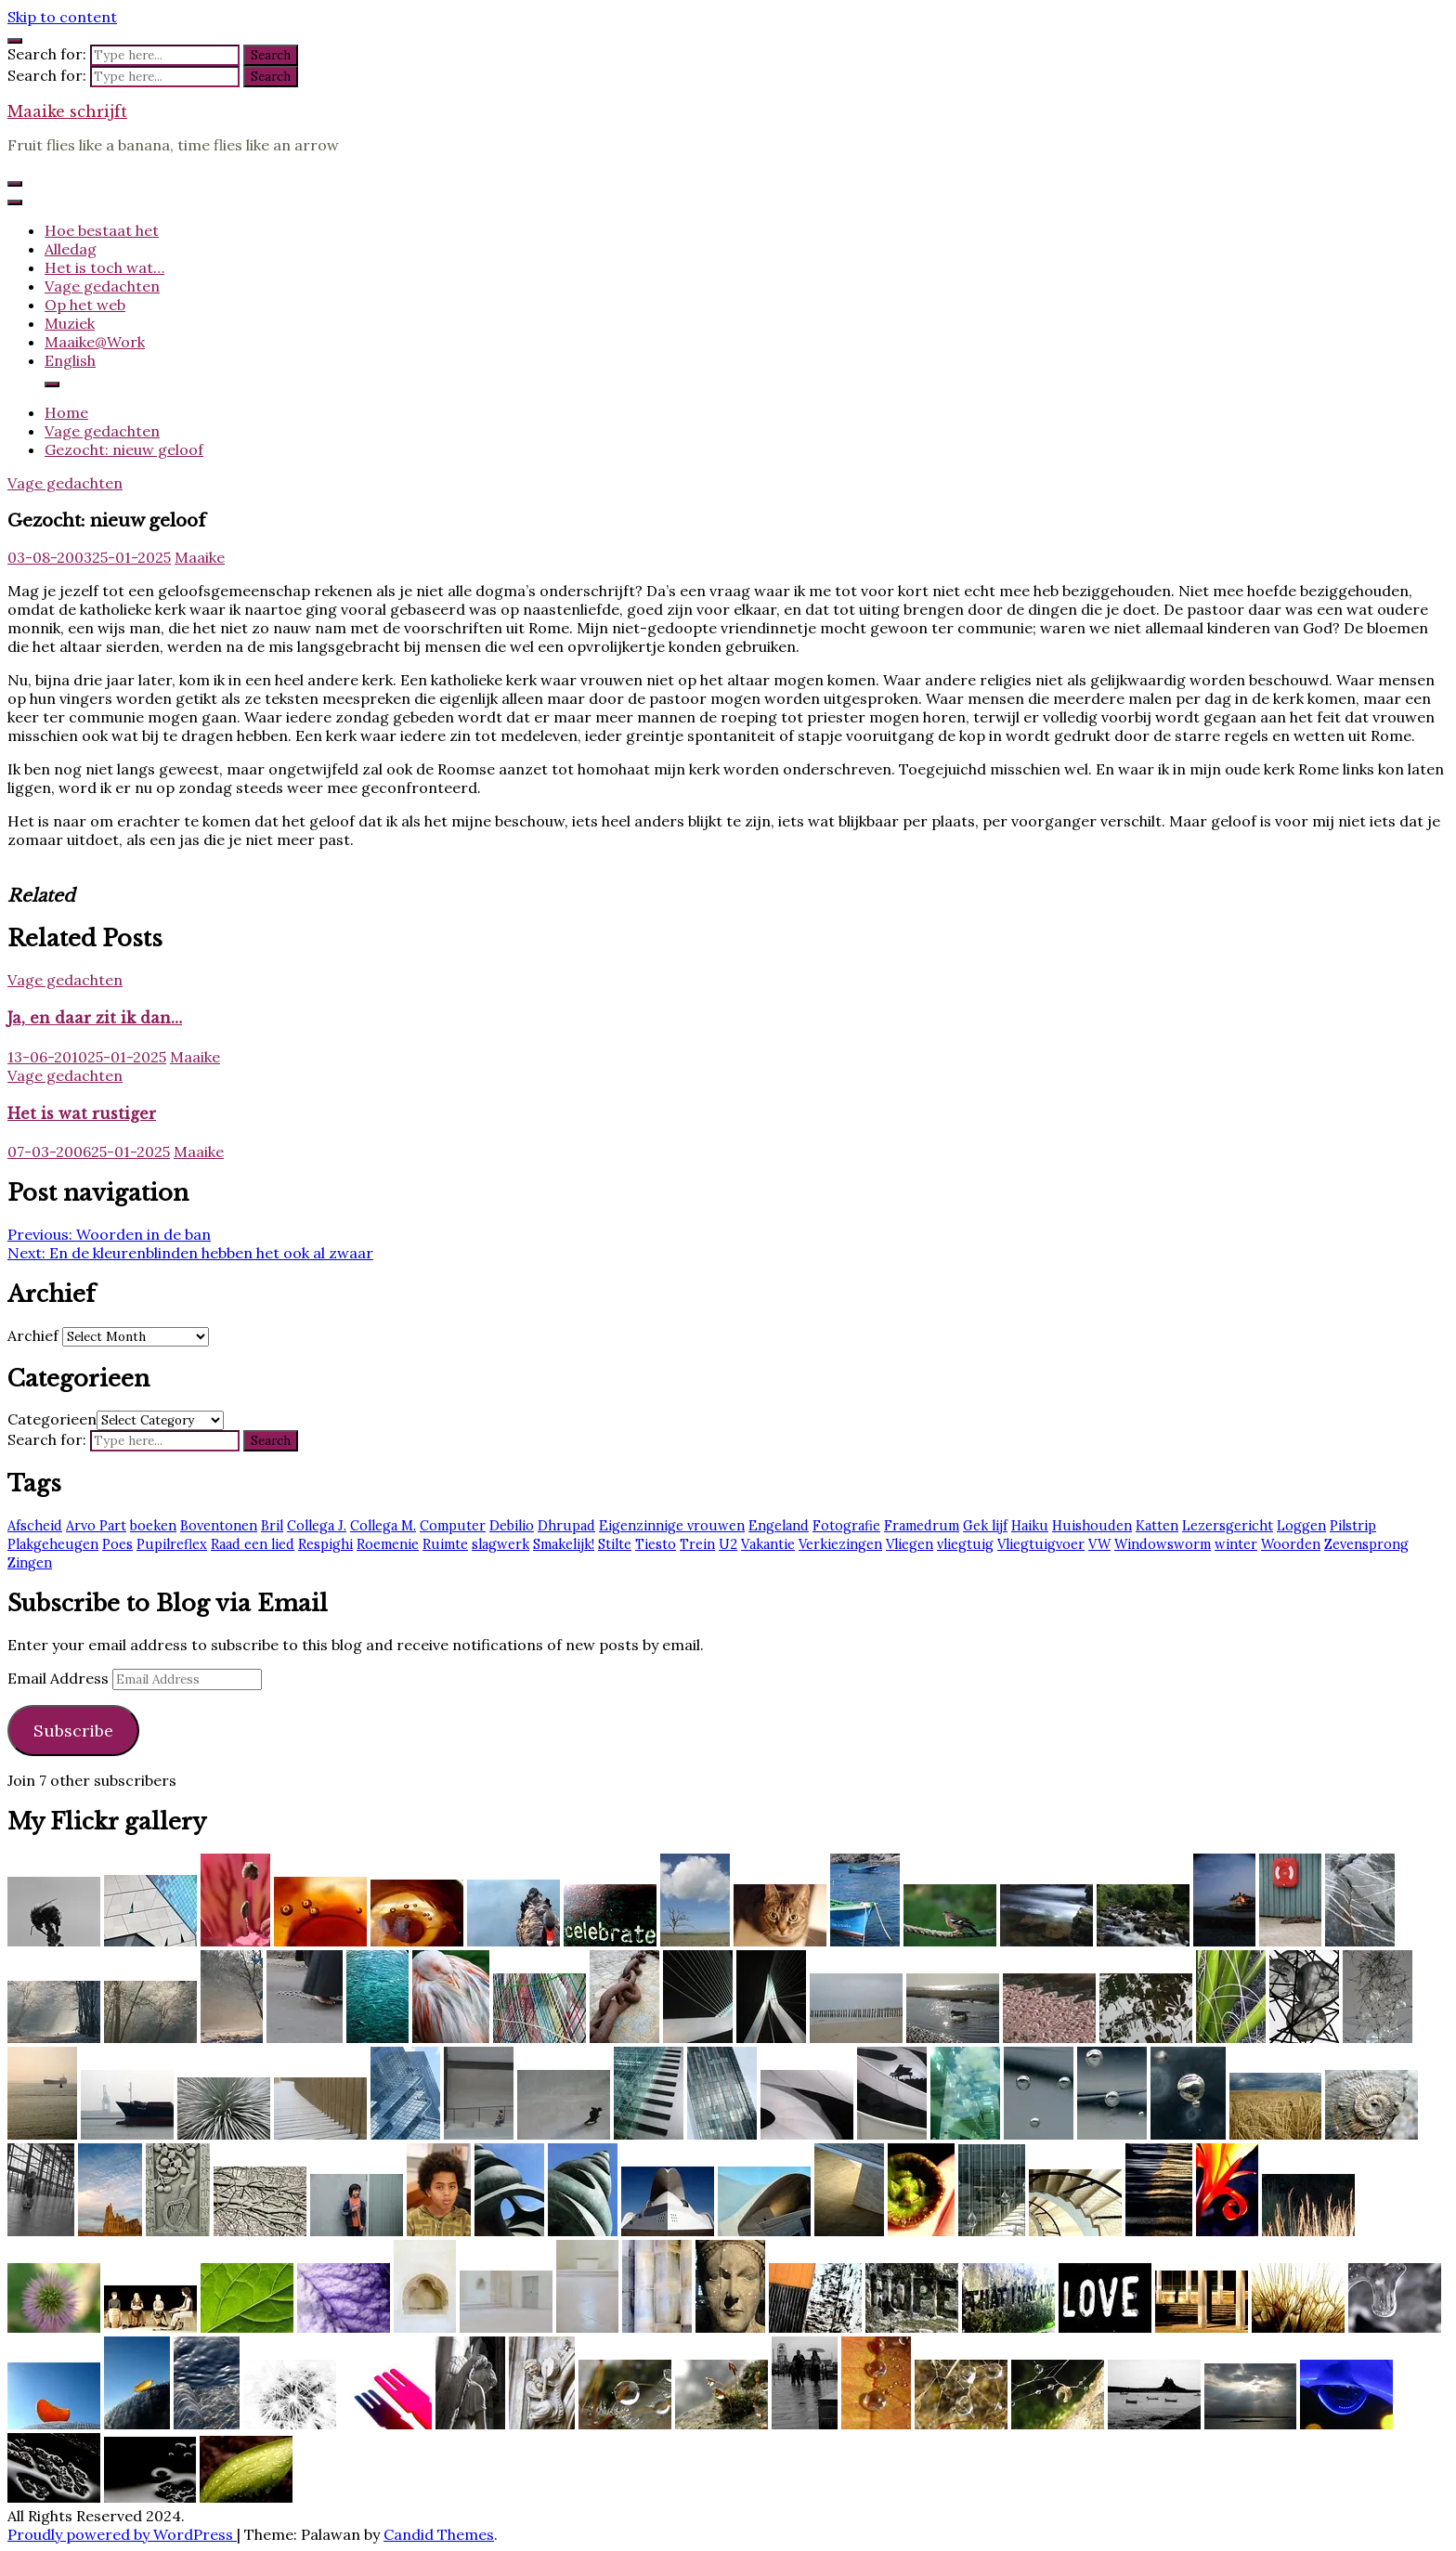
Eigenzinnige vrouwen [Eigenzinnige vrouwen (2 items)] (672, 1525)
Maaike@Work (95, 341)
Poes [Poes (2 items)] (117, 1544)
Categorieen (52, 1419)
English (70, 360)
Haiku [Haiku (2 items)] (1029, 1525)
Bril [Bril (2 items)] (272, 1525)
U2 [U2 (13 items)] (728, 1544)
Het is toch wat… (104, 267)
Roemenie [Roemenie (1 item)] (388, 1544)
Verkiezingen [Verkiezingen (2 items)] (840, 1544)
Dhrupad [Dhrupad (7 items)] (566, 1525)
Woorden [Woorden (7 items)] (1290, 1544)
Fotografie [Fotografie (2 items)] (846, 1525)
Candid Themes (439, 2534)
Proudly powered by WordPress (122, 2534)
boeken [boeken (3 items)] (153, 1525)
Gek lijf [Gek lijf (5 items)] (985, 1525)
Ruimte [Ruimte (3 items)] (445, 1544)
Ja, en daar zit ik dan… (94, 1018)
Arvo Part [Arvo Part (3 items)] (96, 1525)
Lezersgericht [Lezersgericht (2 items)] (1227, 1525)
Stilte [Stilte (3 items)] (614, 1544)
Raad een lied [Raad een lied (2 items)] (252, 1544)
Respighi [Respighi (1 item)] (325, 1544)
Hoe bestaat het (102, 230)
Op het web (85, 304)
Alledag (71, 249)
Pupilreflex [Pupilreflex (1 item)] (171, 1544)
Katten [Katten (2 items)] (1157, 1525)
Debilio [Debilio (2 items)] (511, 1525)
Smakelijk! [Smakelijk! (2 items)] (563, 1544)
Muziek (70, 323)
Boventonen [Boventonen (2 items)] (218, 1525)
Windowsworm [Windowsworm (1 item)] (1162, 1544)
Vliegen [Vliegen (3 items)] (909, 1544)
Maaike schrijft (67, 111)
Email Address (59, 1678)
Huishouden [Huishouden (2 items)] (1092, 1525)
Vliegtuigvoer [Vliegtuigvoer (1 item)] (1041, 1544)
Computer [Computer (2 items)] (453, 1525)
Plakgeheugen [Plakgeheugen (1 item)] (52, 1544)
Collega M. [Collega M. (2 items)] (383, 1525)
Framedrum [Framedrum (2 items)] (921, 1525)
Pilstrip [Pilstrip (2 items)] (1353, 1525)
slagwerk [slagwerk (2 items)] (500, 1544)
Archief (32, 1335)
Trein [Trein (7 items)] (697, 1544)
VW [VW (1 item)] (1099, 1544)
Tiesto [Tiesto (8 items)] (655, 1544)
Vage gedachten (102, 286)
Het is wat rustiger (81, 1113)
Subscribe (73, 1730)
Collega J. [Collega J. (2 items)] (316, 1525)
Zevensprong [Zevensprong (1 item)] (1366, 1544)
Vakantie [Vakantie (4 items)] (768, 1544)
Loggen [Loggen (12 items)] (1301, 1525)
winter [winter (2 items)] (1236, 1544)
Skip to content (62, 16)
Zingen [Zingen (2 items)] (29, 1563)
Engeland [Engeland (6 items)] (778, 1525)
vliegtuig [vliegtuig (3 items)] (965, 1544)
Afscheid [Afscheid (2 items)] (34, 1525)
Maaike (200, 557)
